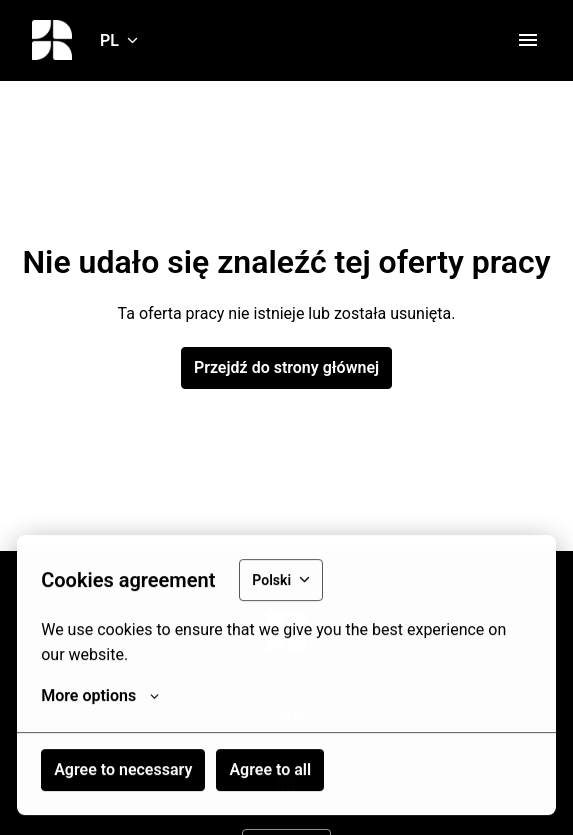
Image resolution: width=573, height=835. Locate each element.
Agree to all (270, 771)
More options (100, 698)
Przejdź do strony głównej (286, 367)
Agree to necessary (123, 771)
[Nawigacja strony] (528, 40)
